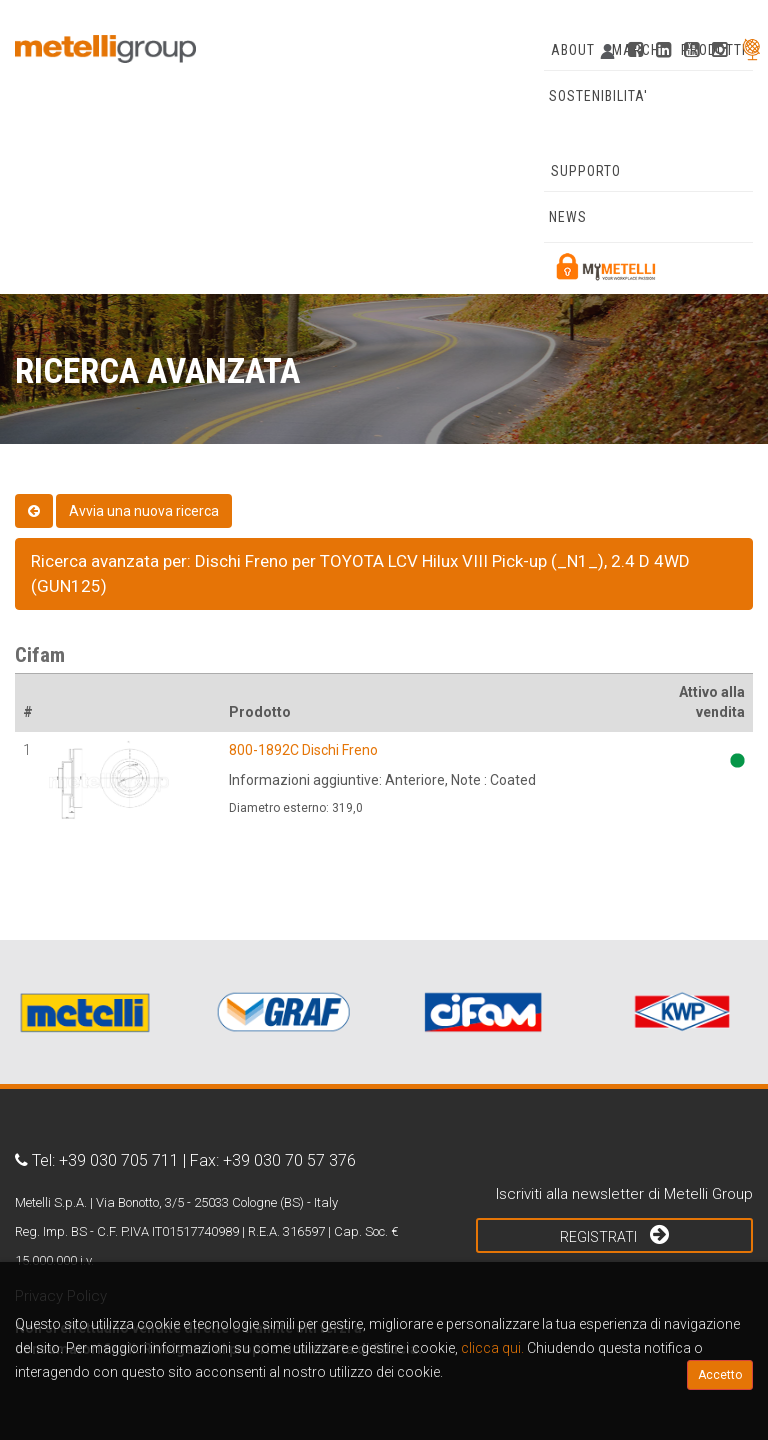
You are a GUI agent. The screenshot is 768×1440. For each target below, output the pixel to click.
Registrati (614, 1234)
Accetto (720, 1375)
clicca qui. (492, 1348)
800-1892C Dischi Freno (303, 750)
